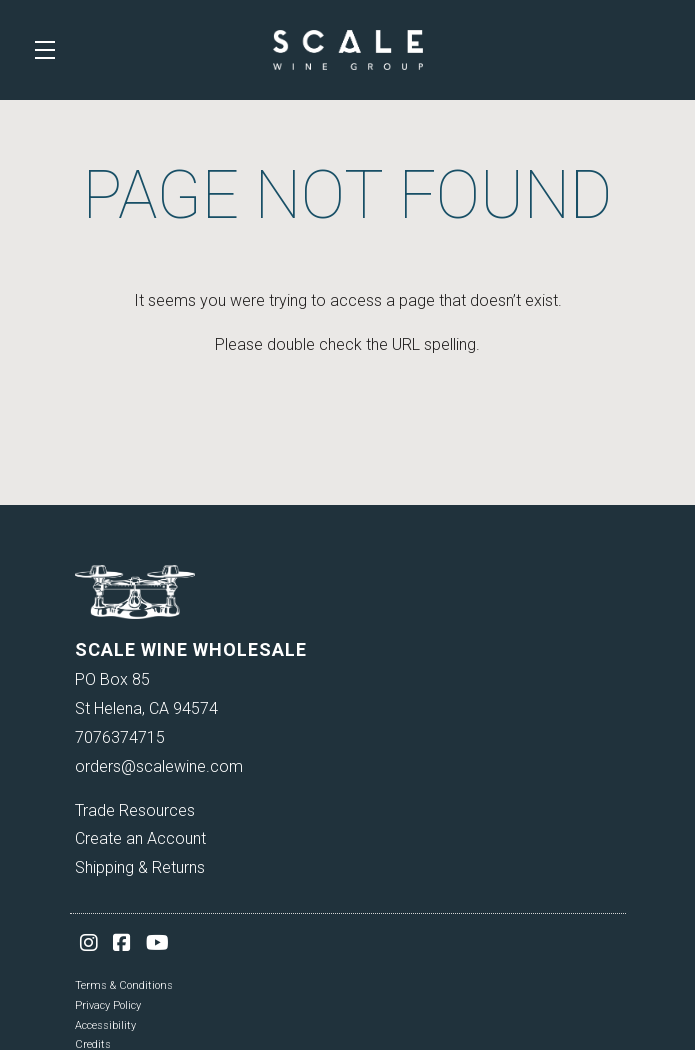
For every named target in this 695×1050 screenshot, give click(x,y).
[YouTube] (157, 943)
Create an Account (140, 838)
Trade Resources (135, 810)
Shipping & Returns (140, 867)
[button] (50, 50)
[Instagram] (89, 943)
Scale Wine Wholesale (348, 50)
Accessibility (105, 1025)
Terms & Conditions (124, 985)
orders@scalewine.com (159, 766)
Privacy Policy (108, 1005)
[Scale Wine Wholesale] (348, 592)
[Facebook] (122, 943)
